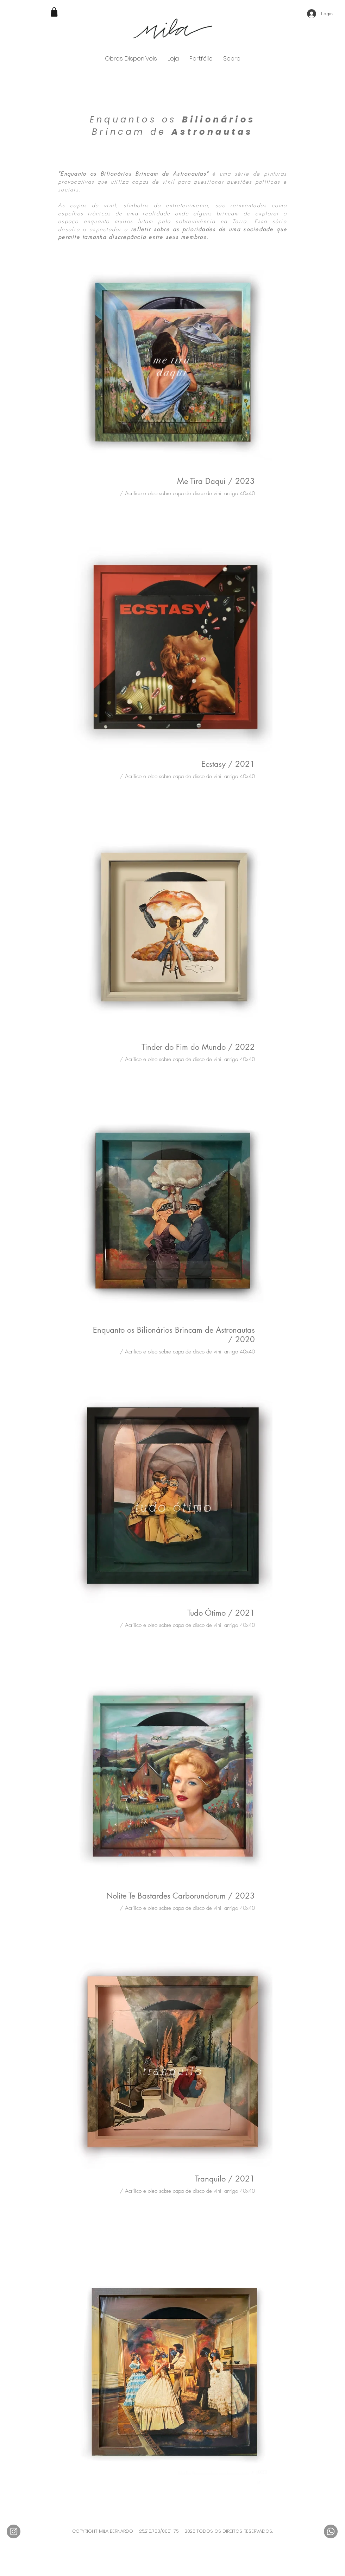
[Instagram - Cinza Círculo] (13, 2531)
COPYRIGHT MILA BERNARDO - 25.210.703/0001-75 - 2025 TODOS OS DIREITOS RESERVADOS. (172, 2531)
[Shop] (54, 12)
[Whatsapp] (331, 2531)
